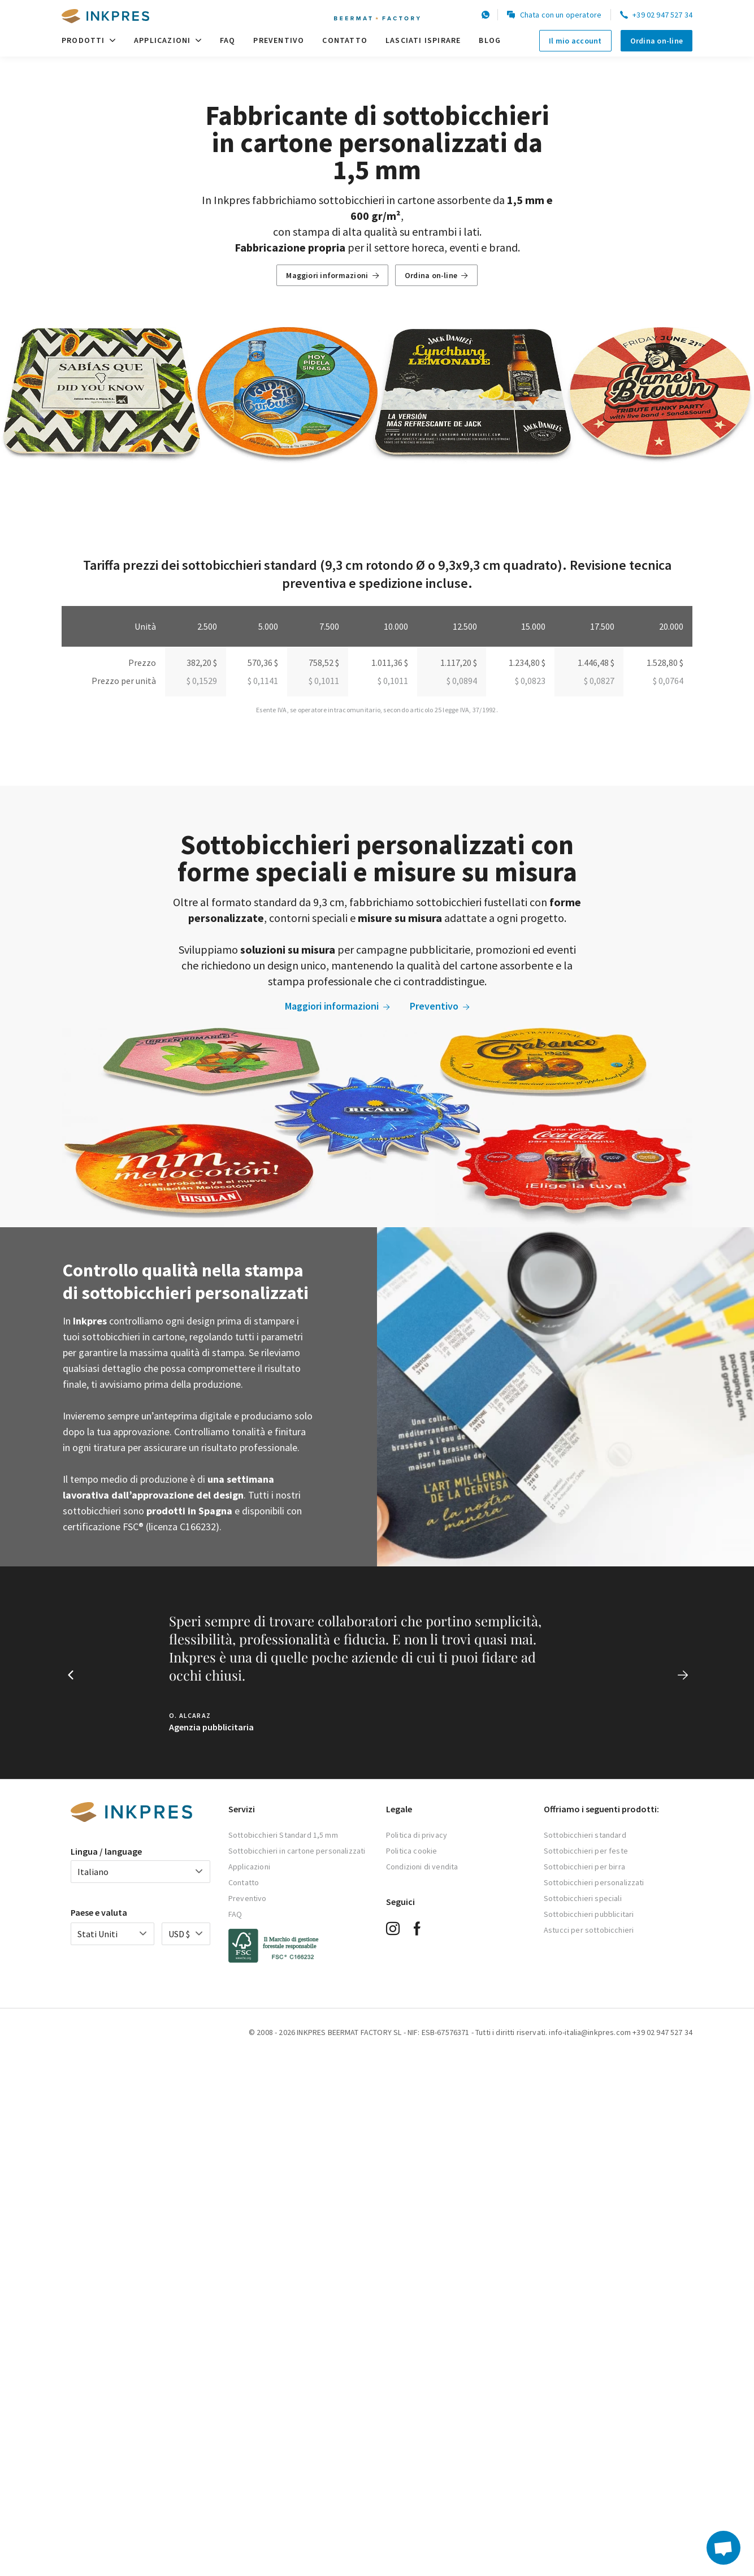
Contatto (344, 40)
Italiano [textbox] (93, 1871)
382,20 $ (202, 662)
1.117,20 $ (458, 662)
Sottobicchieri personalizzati (594, 1882)
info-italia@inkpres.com (590, 2032)
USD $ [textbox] (179, 1933)
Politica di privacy (416, 1835)
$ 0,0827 (599, 680)
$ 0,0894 (462, 680)
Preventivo (278, 40)
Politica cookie (411, 1851)
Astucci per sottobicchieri (589, 1930)
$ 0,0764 (668, 680)
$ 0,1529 (202, 680)
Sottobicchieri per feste (586, 1851)
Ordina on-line (656, 41)
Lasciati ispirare (423, 40)
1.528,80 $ (665, 662)
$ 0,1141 (263, 680)
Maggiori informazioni (332, 275)
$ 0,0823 (530, 680)
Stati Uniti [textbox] (97, 1933)
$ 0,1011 (324, 680)
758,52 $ (324, 662)
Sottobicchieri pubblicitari (589, 1914)
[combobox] (140, 1871)
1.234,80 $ (527, 662)
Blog (490, 40)
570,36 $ (263, 662)
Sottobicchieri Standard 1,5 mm (283, 1835)
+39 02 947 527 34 (656, 15)
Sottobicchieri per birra (584, 1866)
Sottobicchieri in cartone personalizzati (296, 1851)
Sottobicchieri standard (585, 1835)
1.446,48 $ (596, 662)
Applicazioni (168, 40)
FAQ (228, 40)
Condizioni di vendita (422, 1866)
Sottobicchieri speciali (583, 1898)
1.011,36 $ (389, 662)
